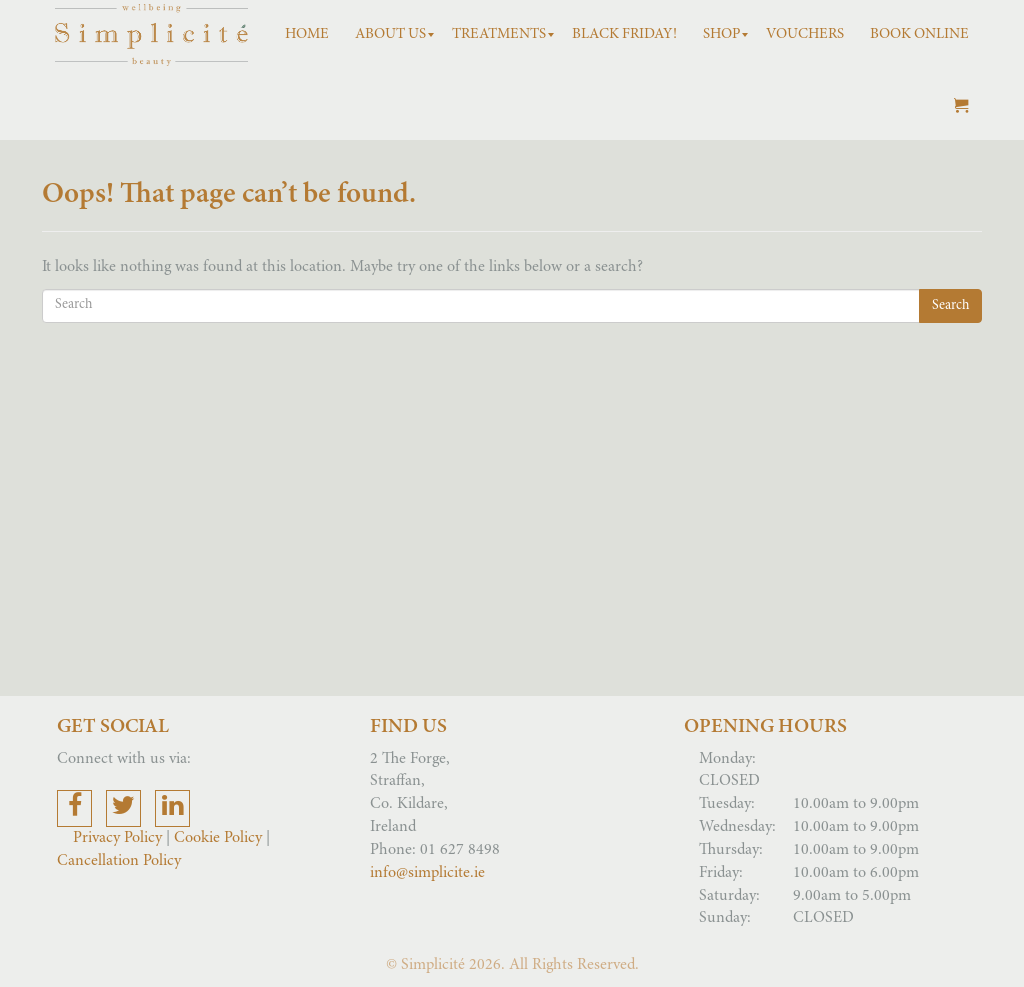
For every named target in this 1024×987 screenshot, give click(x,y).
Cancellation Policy (119, 861)
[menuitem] (307, 35)
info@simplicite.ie (427, 873)
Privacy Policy (119, 838)
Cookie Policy (218, 838)
